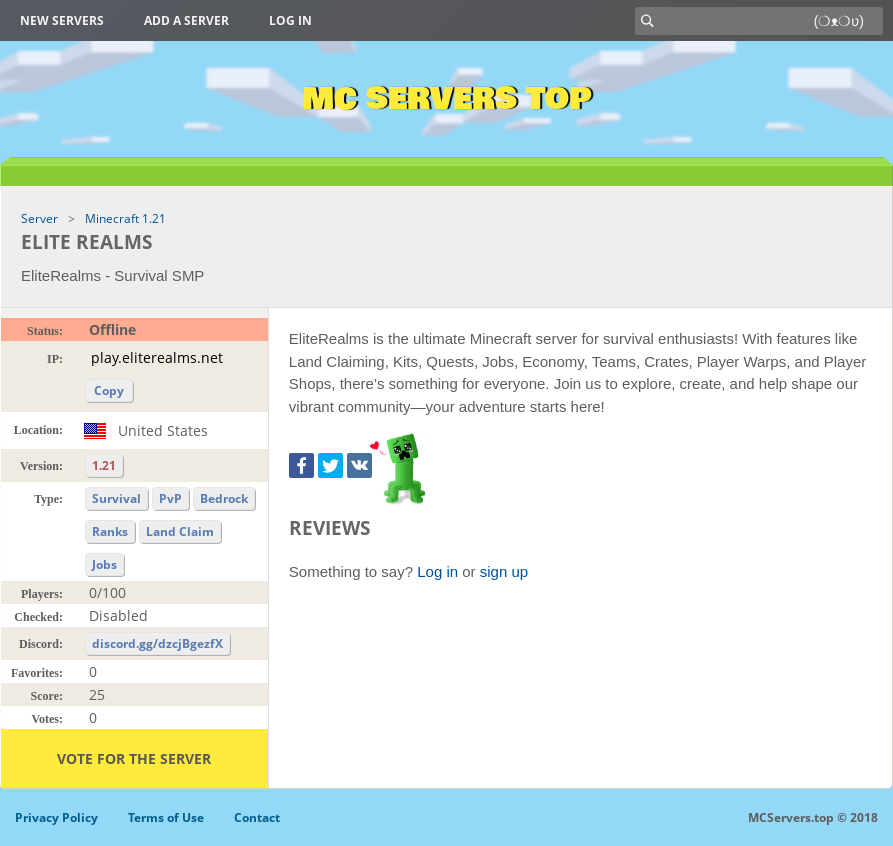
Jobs (104, 564)
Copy (109, 390)
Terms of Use (166, 817)
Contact (257, 817)
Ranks (110, 531)
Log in (290, 20)
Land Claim (180, 531)
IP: (55, 359)
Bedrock (224, 498)
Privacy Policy (56, 817)
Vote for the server (134, 758)
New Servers (62, 20)
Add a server (186, 20)
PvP (170, 498)
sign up (504, 571)
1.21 (104, 465)
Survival (116, 498)
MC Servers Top (446, 99)
